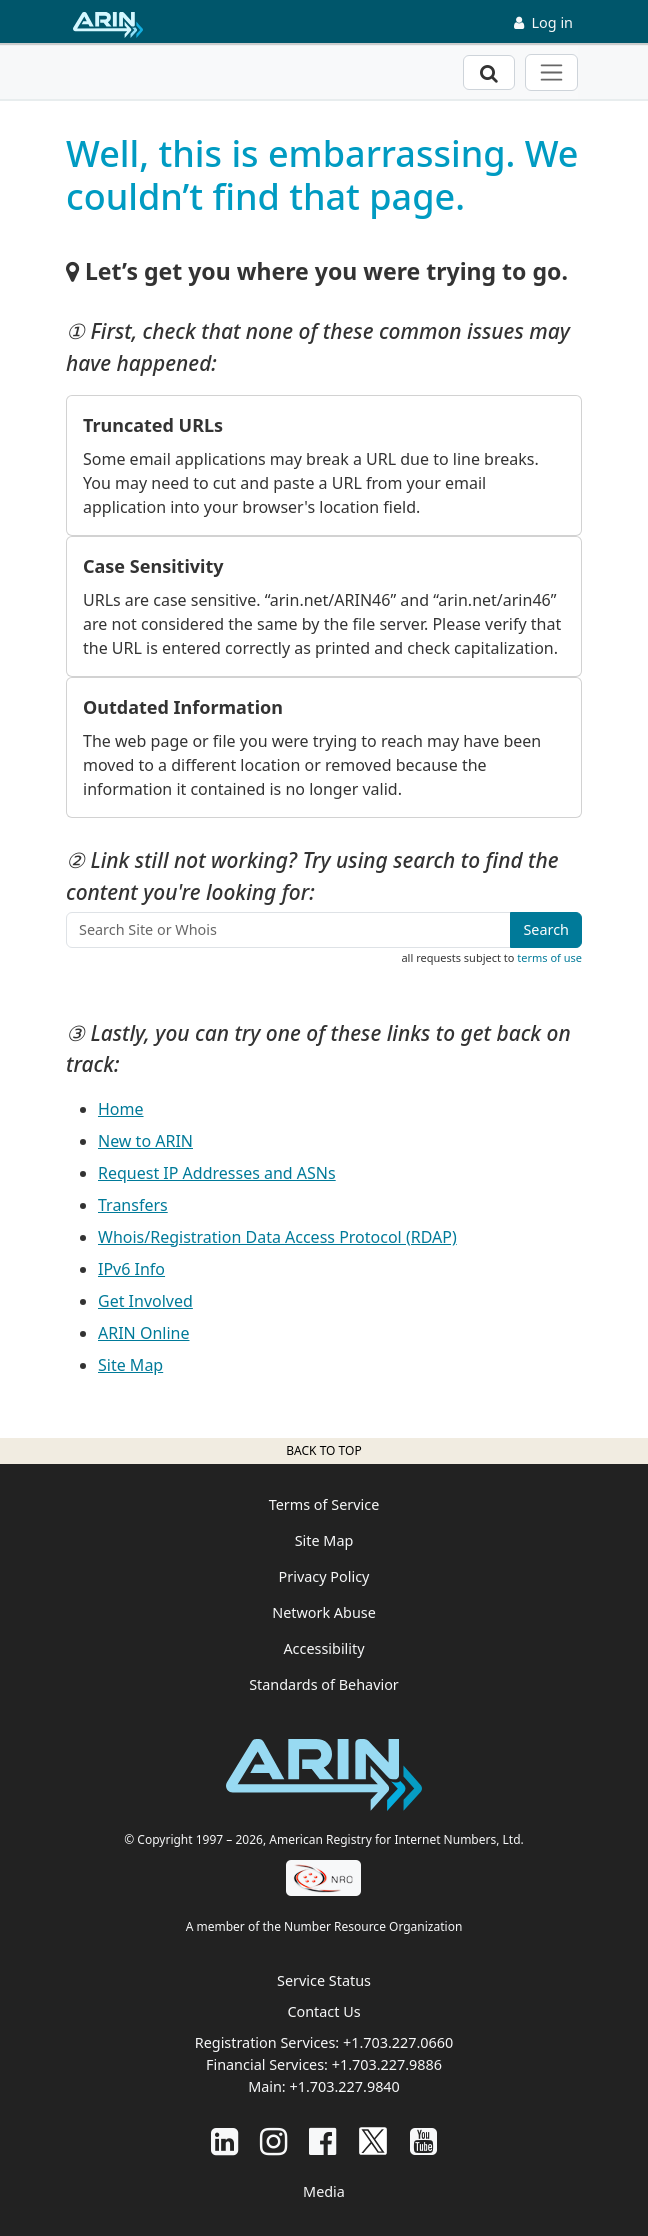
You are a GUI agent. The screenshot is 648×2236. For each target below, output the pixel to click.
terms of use (549, 957)
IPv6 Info (131, 1269)
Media (324, 2191)
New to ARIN (145, 1141)
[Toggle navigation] (551, 72)
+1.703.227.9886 (387, 2064)
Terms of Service (324, 1504)
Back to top (323, 1450)
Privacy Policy (324, 1576)
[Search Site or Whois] (288, 930)
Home (121, 1109)
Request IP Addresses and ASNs (217, 1173)
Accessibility (323, 1648)
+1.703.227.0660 (398, 2042)
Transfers (133, 1205)
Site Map (130, 1365)
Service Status (324, 1980)
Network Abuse (324, 1612)
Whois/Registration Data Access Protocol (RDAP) (277, 1237)
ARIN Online (143, 1333)
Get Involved (145, 1301)
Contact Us (323, 2011)
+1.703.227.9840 (344, 2086)
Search (546, 929)
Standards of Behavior (324, 1684)
